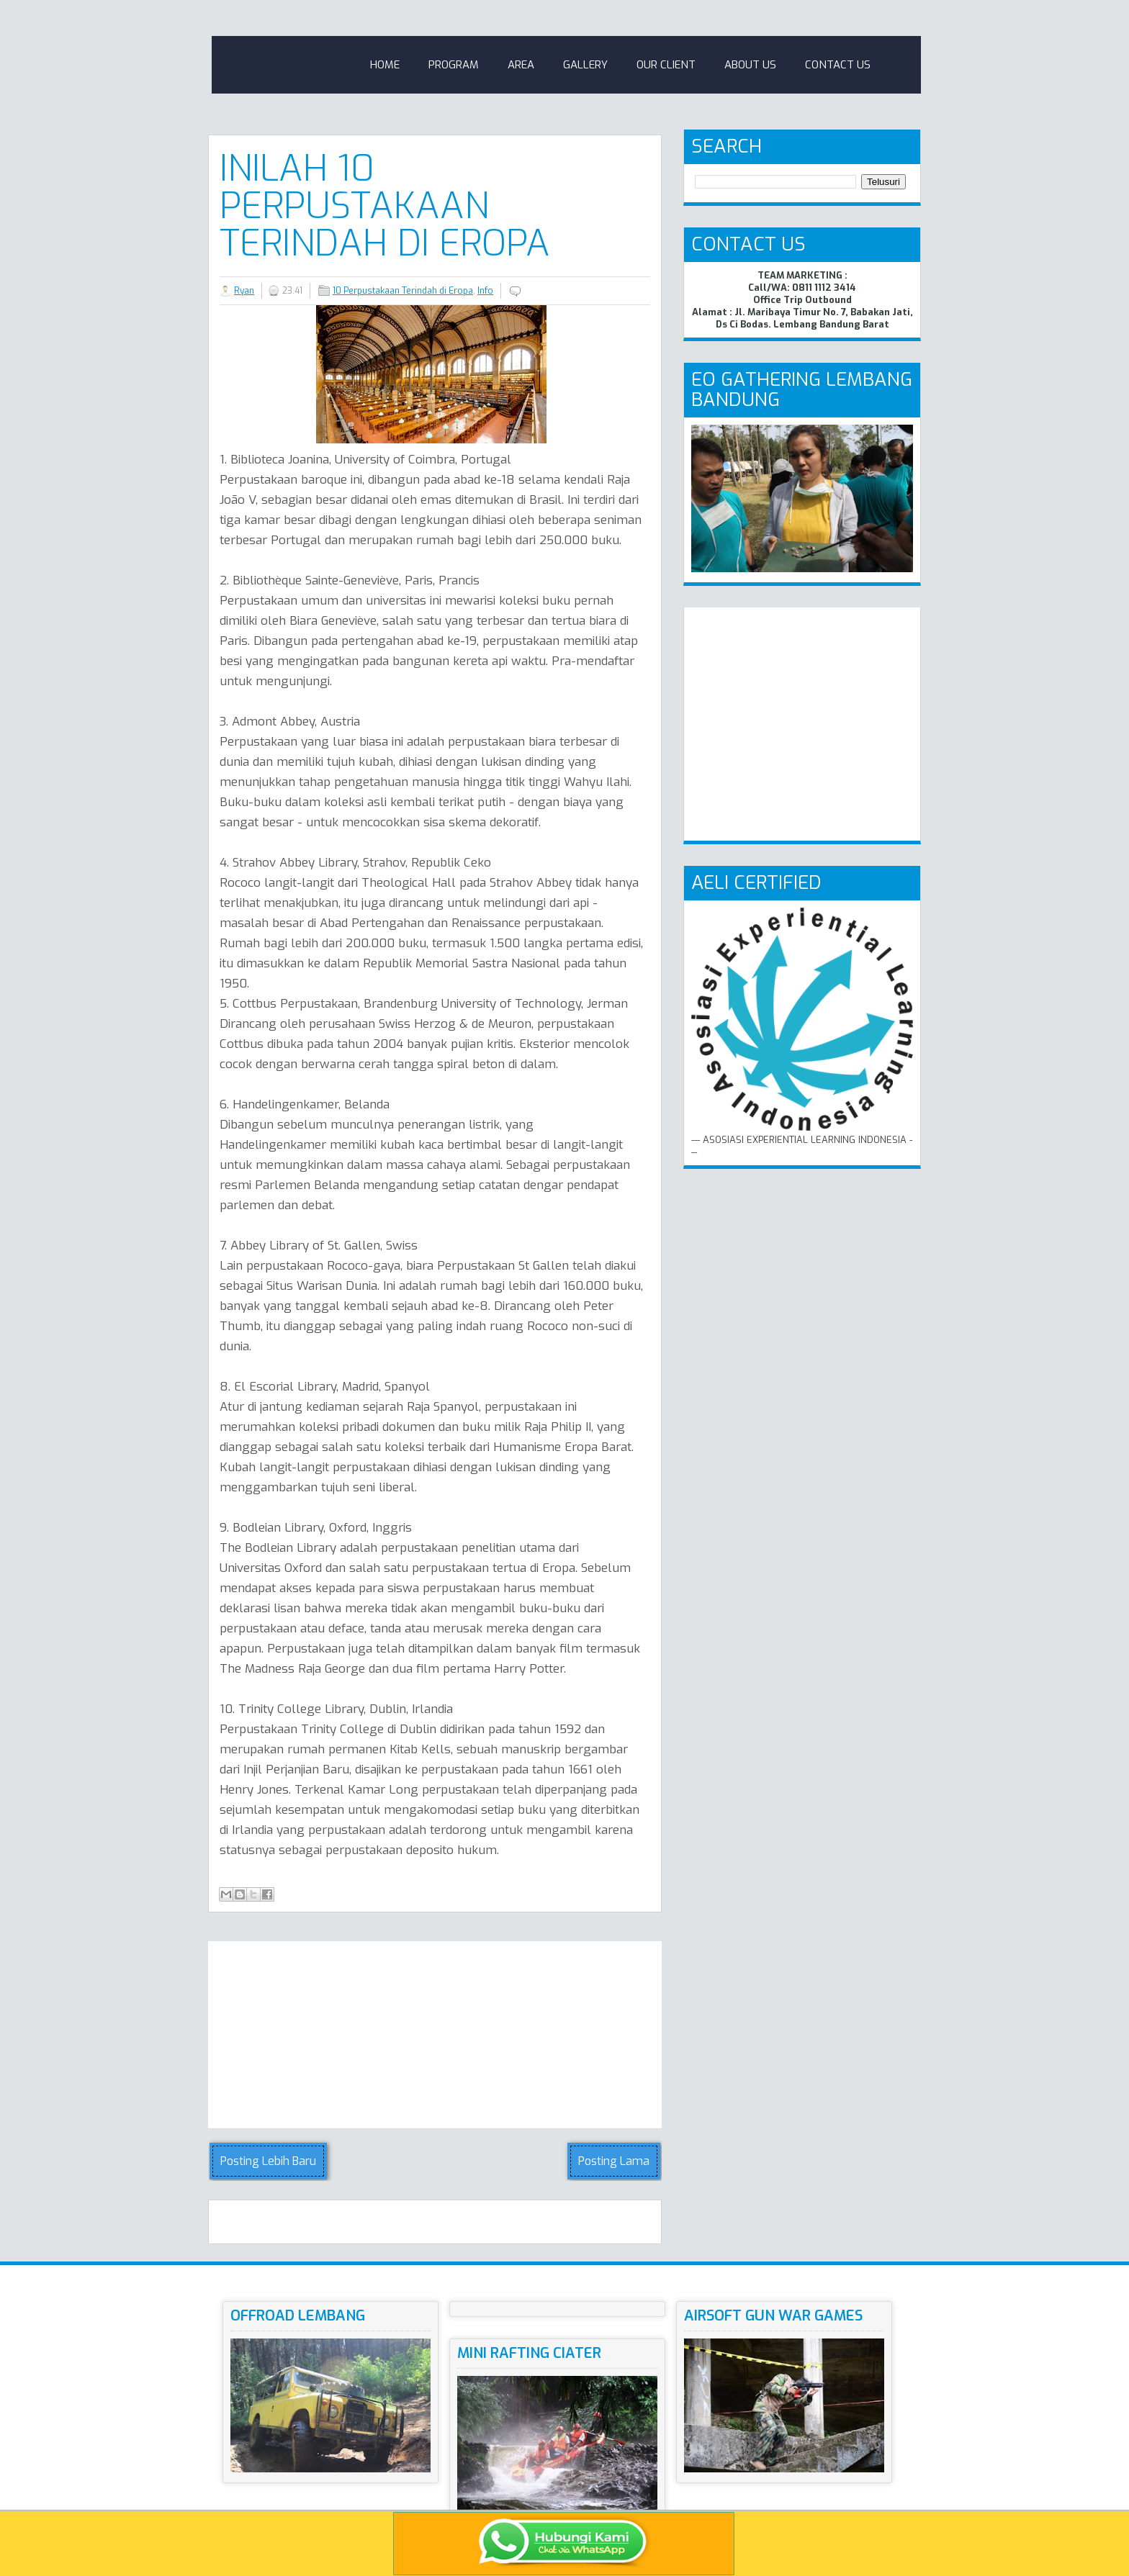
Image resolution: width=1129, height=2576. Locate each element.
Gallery (585, 65)
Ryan (244, 291)
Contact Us (838, 65)
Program (453, 65)
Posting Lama (613, 2161)
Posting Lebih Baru (268, 2161)
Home (385, 65)
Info (485, 291)
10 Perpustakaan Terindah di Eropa (403, 291)
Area (521, 65)
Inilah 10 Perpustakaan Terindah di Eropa (385, 206)
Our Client (666, 65)
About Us (750, 65)
